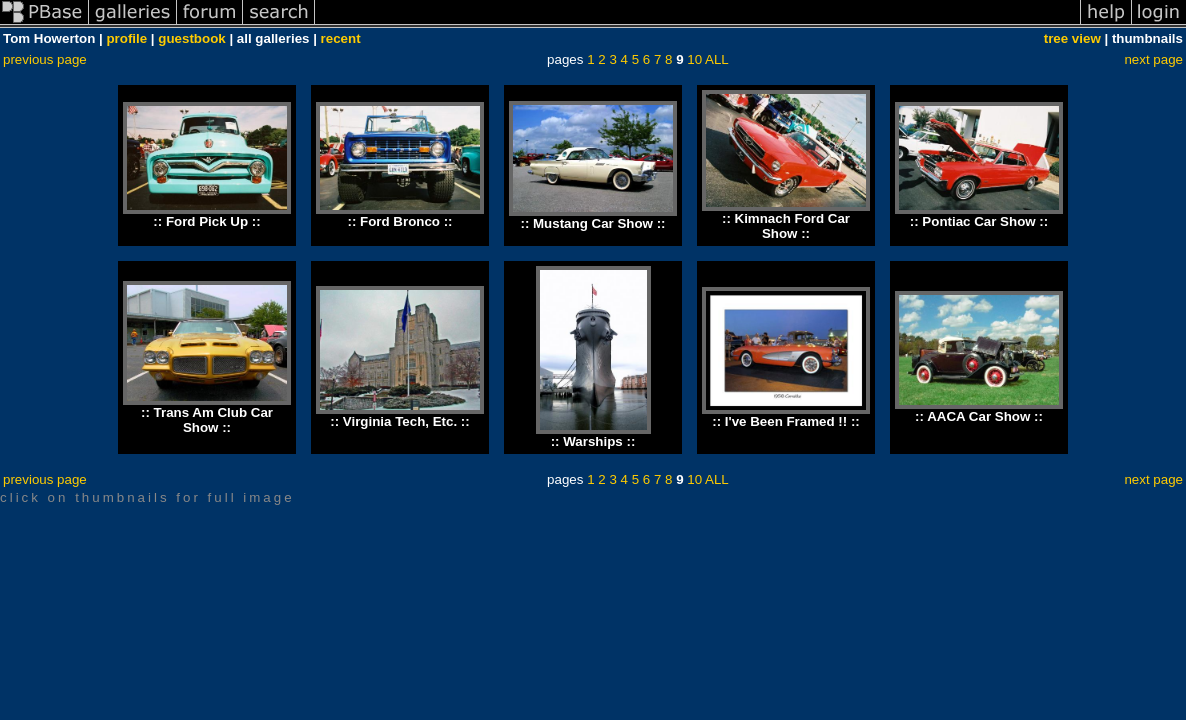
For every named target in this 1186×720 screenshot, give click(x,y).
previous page (45, 59)
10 (694, 59)
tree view (1072, 38)
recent (341, 38)
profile (126, 38)
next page (1153, 59)
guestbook (191, 38)
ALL (717, 59)
